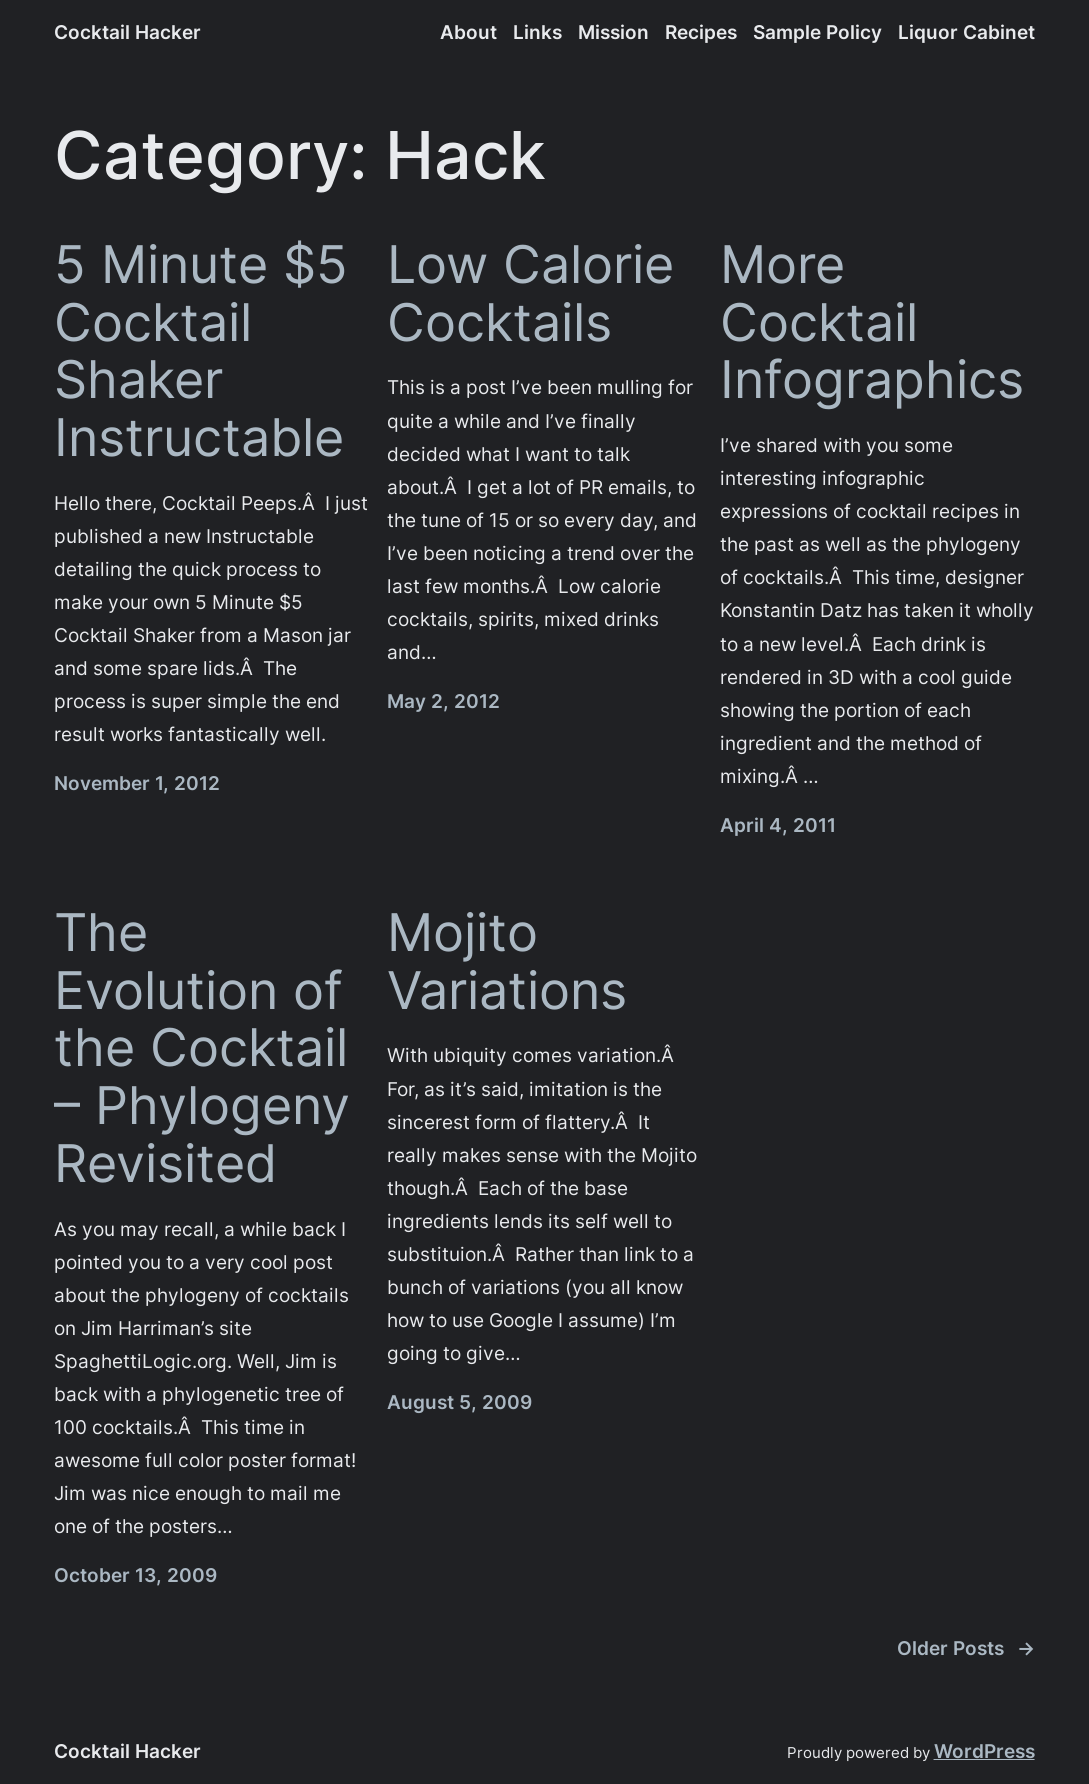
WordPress (984, 1751)
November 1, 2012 (137, 783)
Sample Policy (817, 32)
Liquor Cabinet (966, 32)
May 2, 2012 (443, 701)
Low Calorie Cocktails (530, 293)
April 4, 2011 (778, 825)
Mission (613, 32)
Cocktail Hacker (127, 32)
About (468, 32)
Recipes (701, 32)
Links (537, 32)
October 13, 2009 (135, 1575)
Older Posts (966, 1648)
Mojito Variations (507, 961)
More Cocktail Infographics (872, 322)
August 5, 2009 (459, 1402)
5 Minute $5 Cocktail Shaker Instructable (201, 351)
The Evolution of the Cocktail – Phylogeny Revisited (202, 1048)
